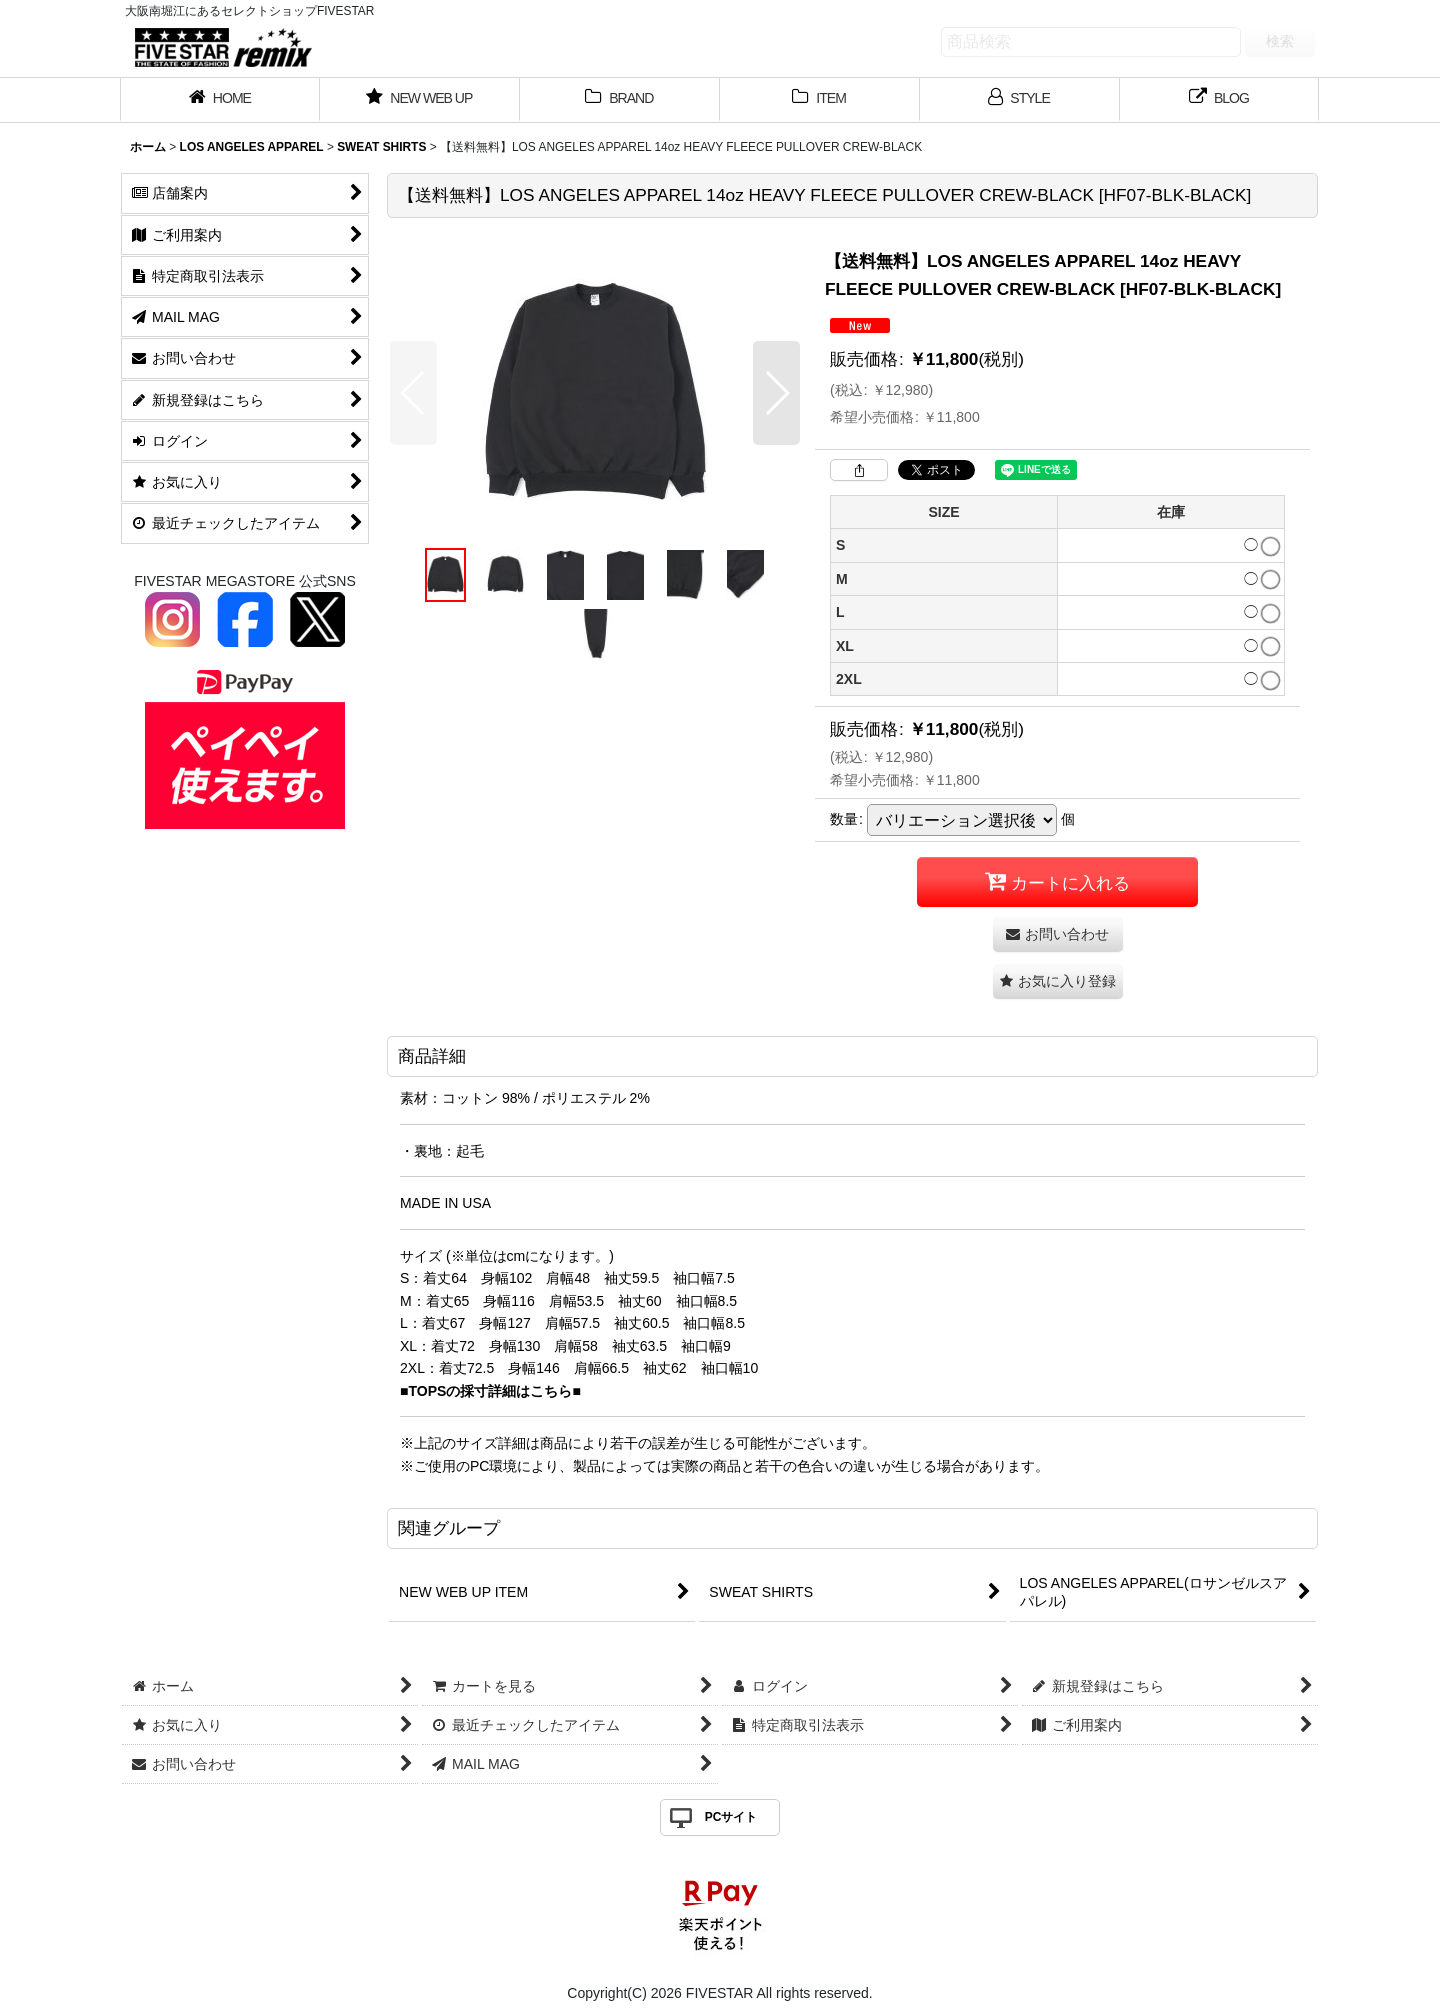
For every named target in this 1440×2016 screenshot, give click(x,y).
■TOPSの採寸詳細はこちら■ (490, 1391)
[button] (413, 393)
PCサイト (731, 1817)
